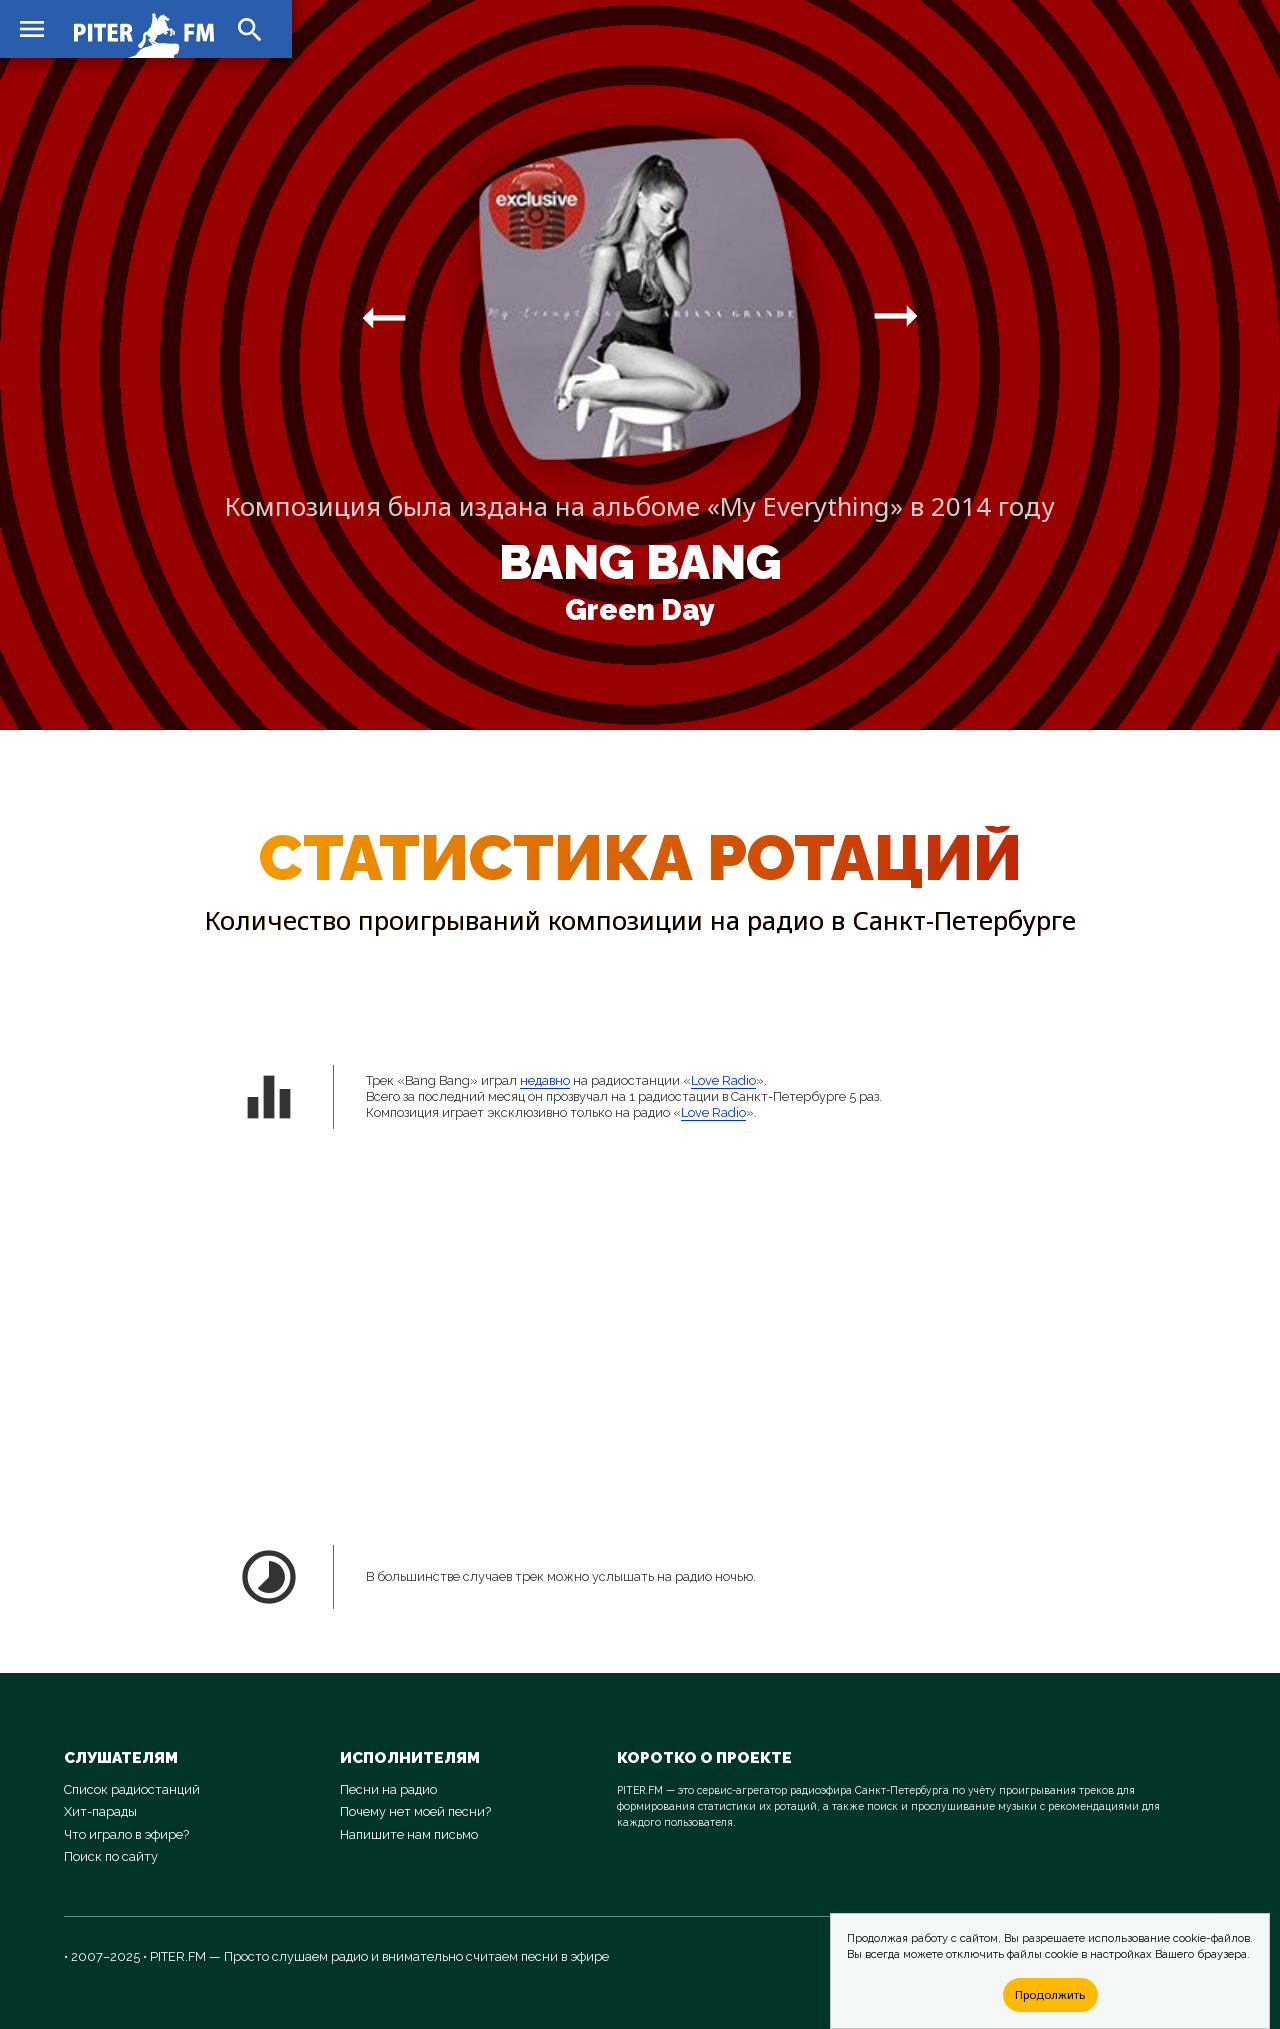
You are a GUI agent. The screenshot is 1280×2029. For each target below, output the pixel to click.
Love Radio (723, 1080)
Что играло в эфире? (126, 1834)
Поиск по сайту (111, 1856)
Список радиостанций (132, 1789)
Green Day (640, 610)
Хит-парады (100, 1811)
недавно (545, 1080)
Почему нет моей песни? (415, 1811)
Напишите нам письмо (409, 1834)
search (250, 30)
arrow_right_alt (384, 317)
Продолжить (1050, 1994)
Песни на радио (388, 1789)
